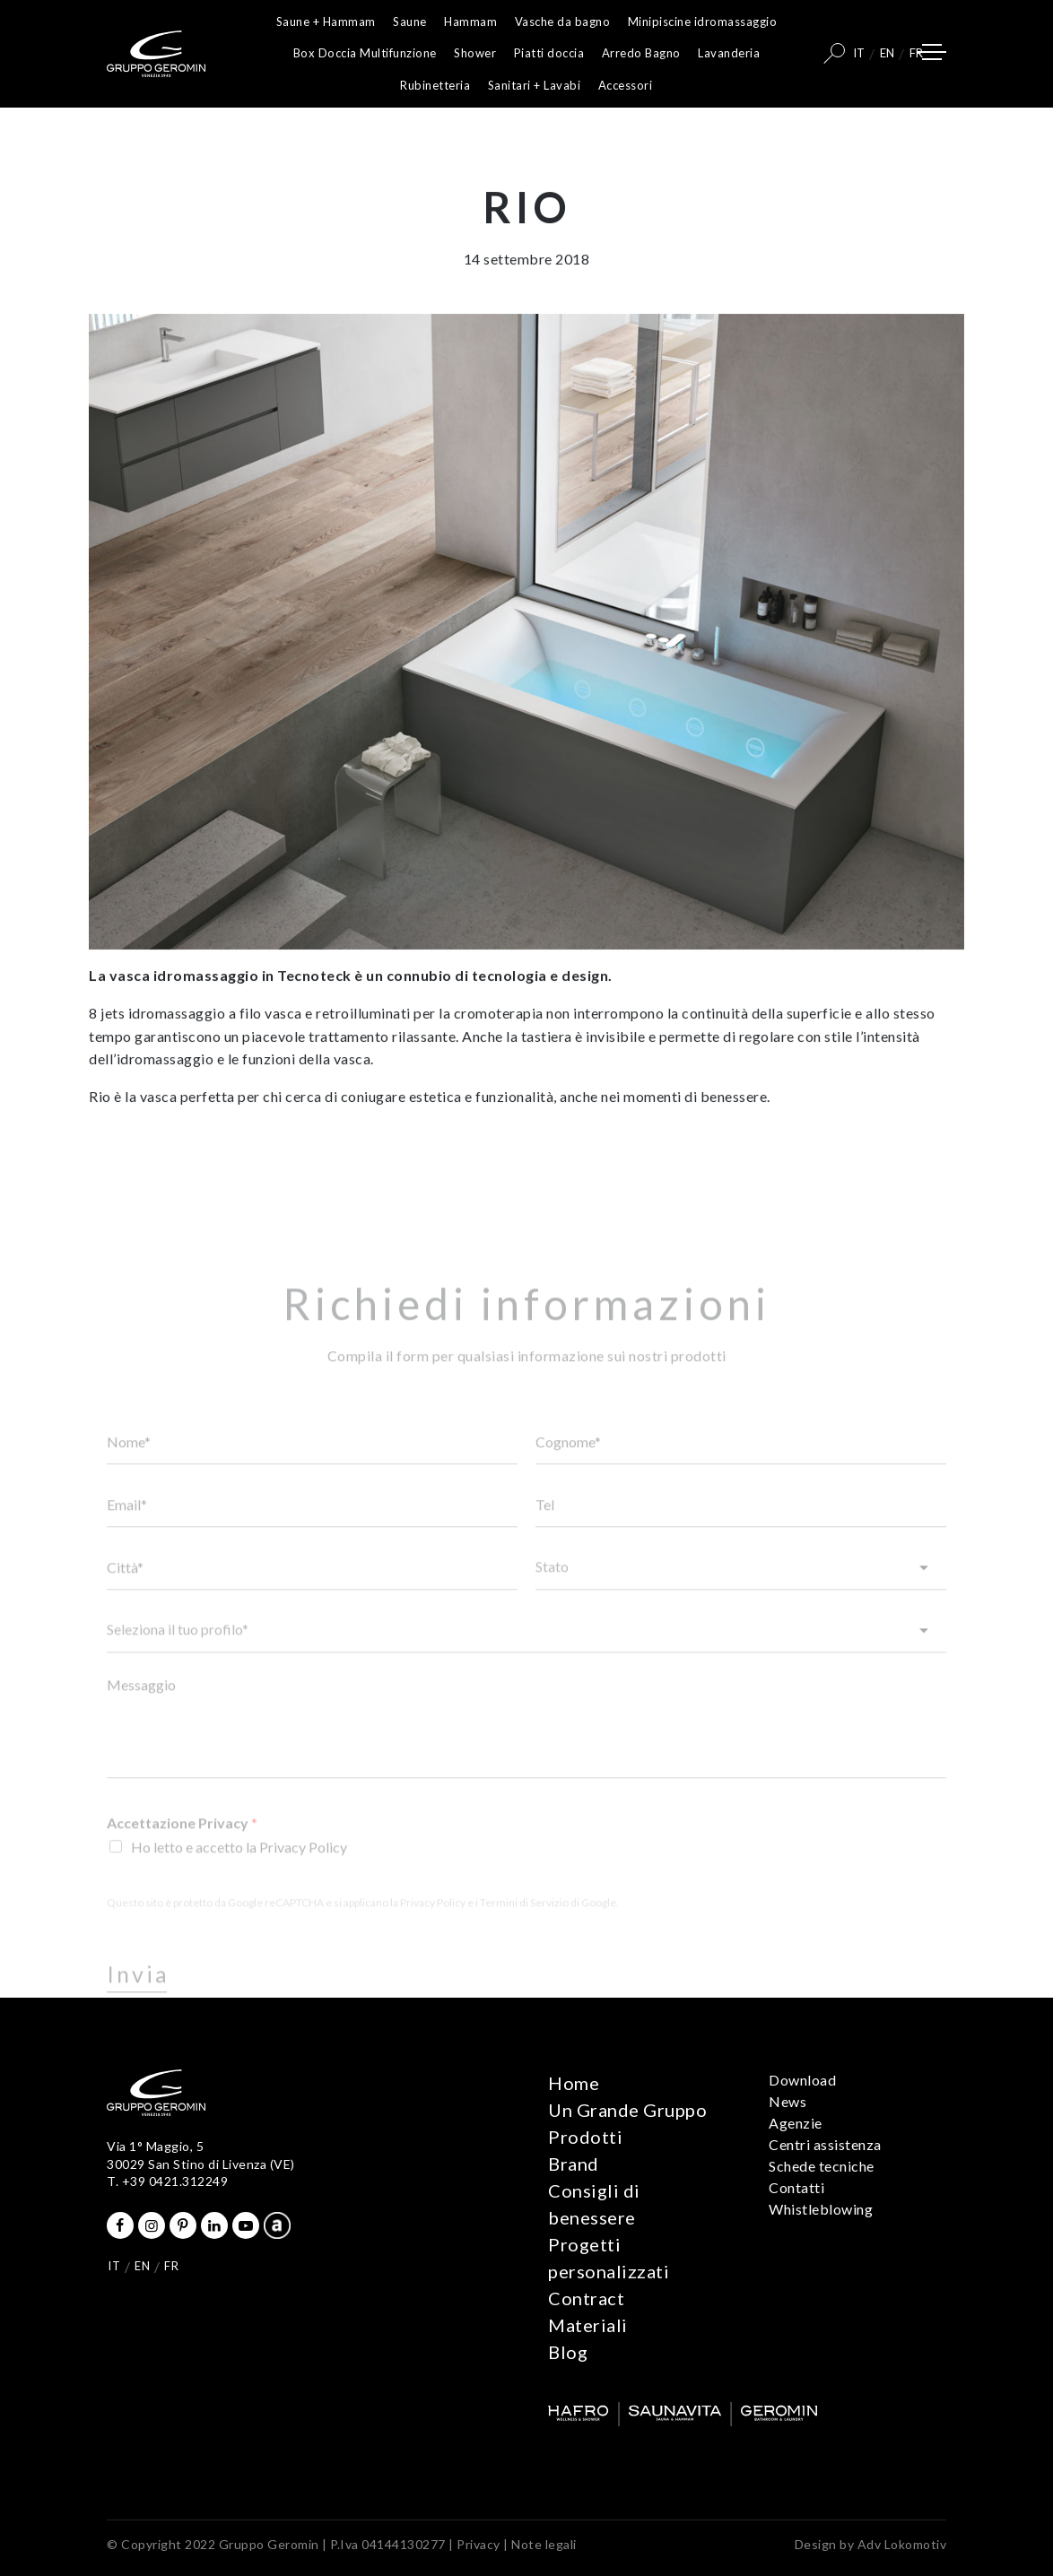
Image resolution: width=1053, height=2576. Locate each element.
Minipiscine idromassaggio (703, 21)
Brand (573, 2163)
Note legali (544, 2544)
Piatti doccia (549, 53)
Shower (475, 53)
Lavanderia (729, 53)
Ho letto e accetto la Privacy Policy (239, 1873)
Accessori (625, 85)
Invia (138, 2000)
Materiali (588, 2325)
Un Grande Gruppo (627, 2110)
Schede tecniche (822, 2165)
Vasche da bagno (563, 21)
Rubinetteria (435, 85)
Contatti (796, 2187)
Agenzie (795, 2122)
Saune (410, 21)
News (787, 2101)
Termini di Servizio (524, 1929)
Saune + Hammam (326, 21)
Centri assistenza (825, 2144)
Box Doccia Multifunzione (365, 53)
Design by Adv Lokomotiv (871, 2544)
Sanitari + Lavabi (534, 85)
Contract (586, 2298)
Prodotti (585, 2136)
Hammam (470, 21)
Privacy (478, 2544)
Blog (567, 2352)
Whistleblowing (821, 2208)
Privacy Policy (433, 1929)
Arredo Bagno (641, 53)
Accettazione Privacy (182, 1849)
